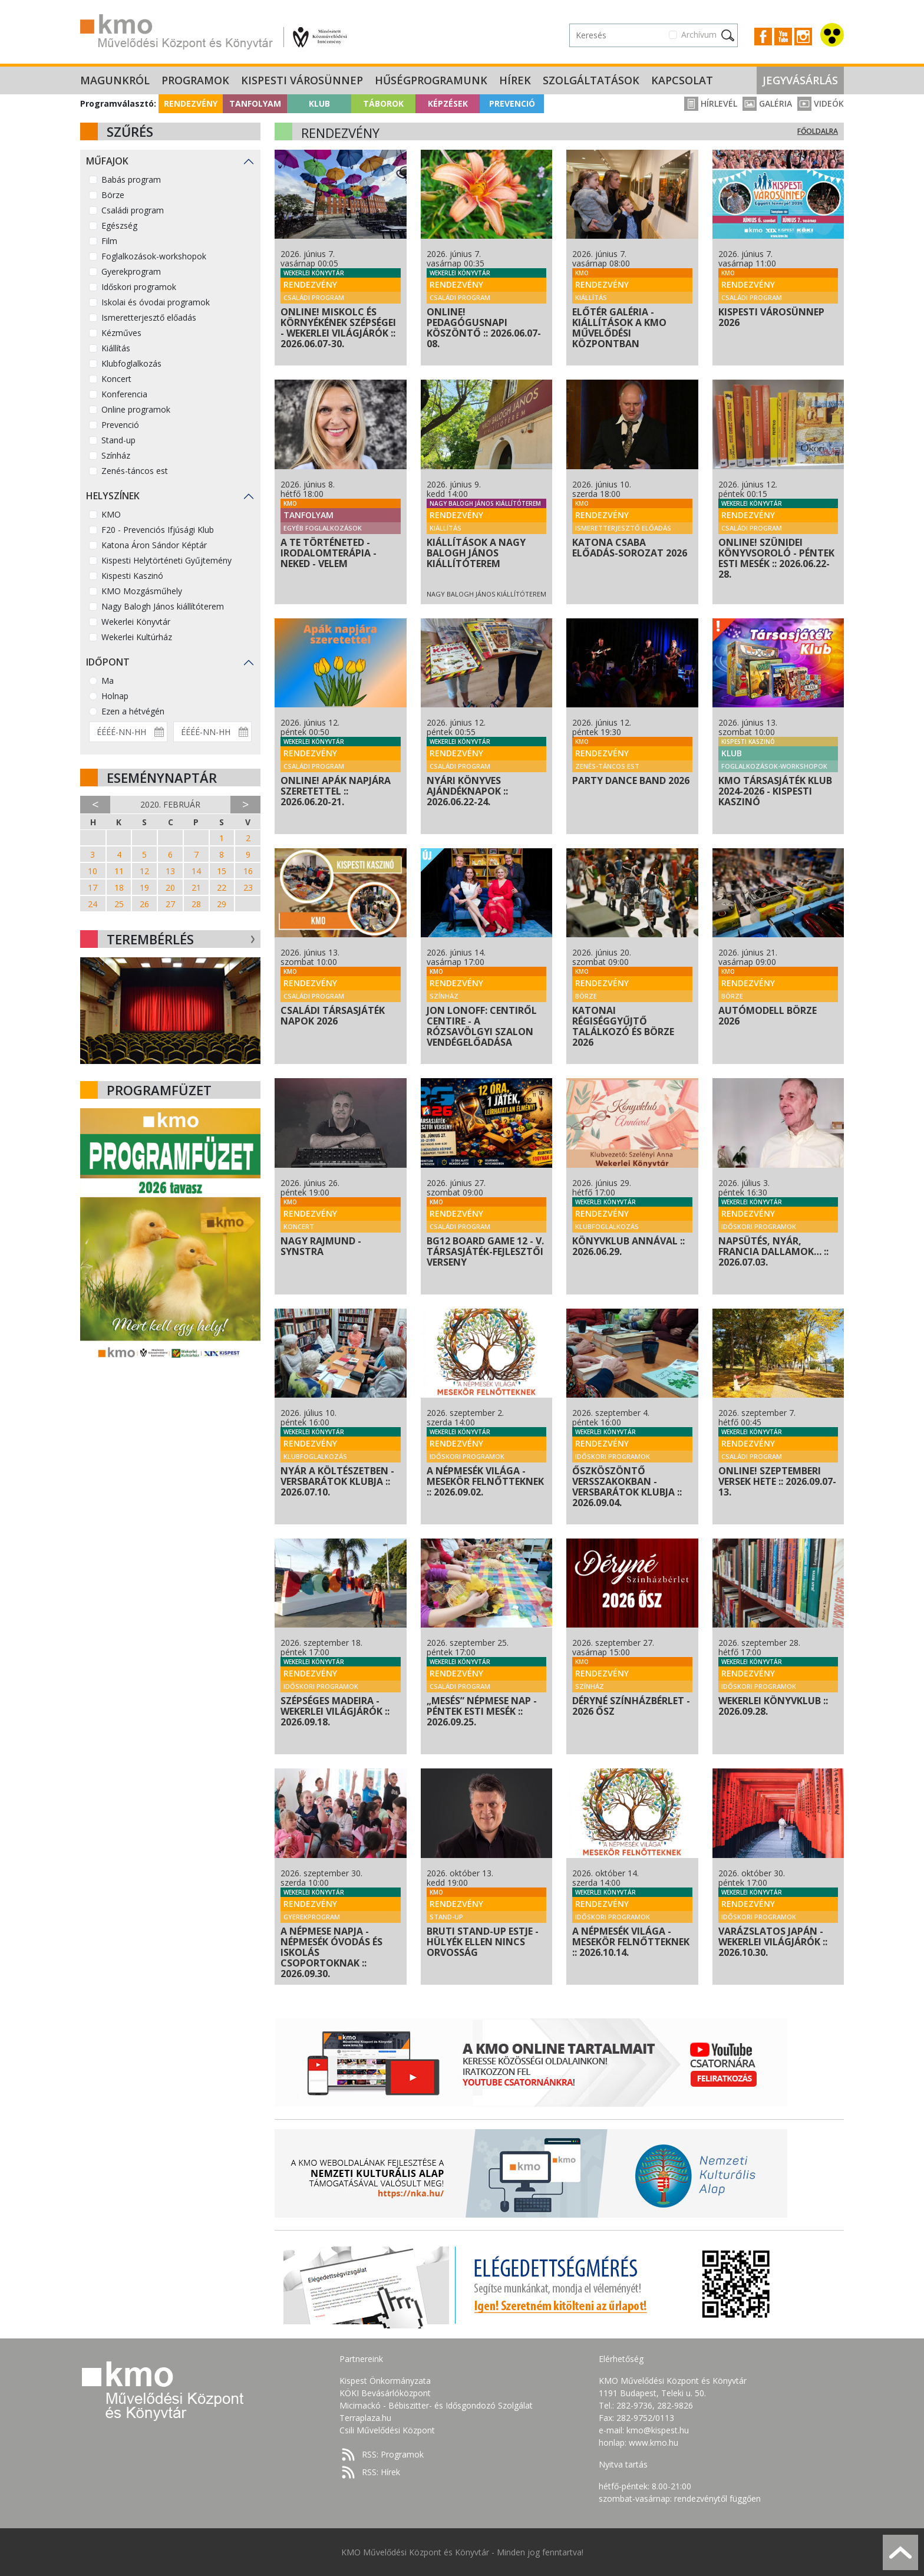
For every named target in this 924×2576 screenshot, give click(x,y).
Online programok (135, 409)
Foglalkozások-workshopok (153, 256)
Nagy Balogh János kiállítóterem (162, 606)
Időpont (108, 661)
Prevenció (512, 103)
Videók (820, 103)
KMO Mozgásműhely (141, 591)
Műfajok (107, 160)
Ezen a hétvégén (132, 711)
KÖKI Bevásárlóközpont (385, 2393)
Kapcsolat (682, 80)
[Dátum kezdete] (128, 732)
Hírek (515, 80)
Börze (112, 194)
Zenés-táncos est (134, 470)
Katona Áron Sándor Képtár (154, 545)
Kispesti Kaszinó (132, 575)
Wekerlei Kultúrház (136, 637)
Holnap (114, 695)
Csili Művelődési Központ (387, 2430)
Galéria (767, 103)
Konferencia (124, 394)
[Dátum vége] (212, 732)
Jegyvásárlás (800, 80)
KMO (111, 514)
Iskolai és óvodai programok (155, 302)
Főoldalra (817, 131)
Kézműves (121, 332)
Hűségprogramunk (431, 80)
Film (109, 240)
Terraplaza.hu (365, 2417)
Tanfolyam (255, 103)
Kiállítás (115, 348)
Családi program (132, 210)
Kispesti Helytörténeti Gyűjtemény (166, 560)
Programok (195, 80)
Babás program (131, 179)
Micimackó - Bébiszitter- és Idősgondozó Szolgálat (436, 2405)
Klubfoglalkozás (131, 363)
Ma (107, 680)
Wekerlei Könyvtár (135, 621)
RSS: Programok (393, 2454)
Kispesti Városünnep (302, 80)
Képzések (448, 103)
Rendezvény (190, 103)
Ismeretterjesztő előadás (148, 317)
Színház (115, 455)
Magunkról (115, 80)
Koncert (116, 378)
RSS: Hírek (381, 2472)
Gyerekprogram (131, 271)
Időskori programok (138, 286)
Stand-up (118, 440)
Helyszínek (113, 495)
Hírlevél (710, 103)
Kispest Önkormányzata (385, 2380)
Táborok (383, 103)
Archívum (699, 34)
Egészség (119, 225)
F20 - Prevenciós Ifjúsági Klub (157, 529)
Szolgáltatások (591, 80)
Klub (319, 103)
